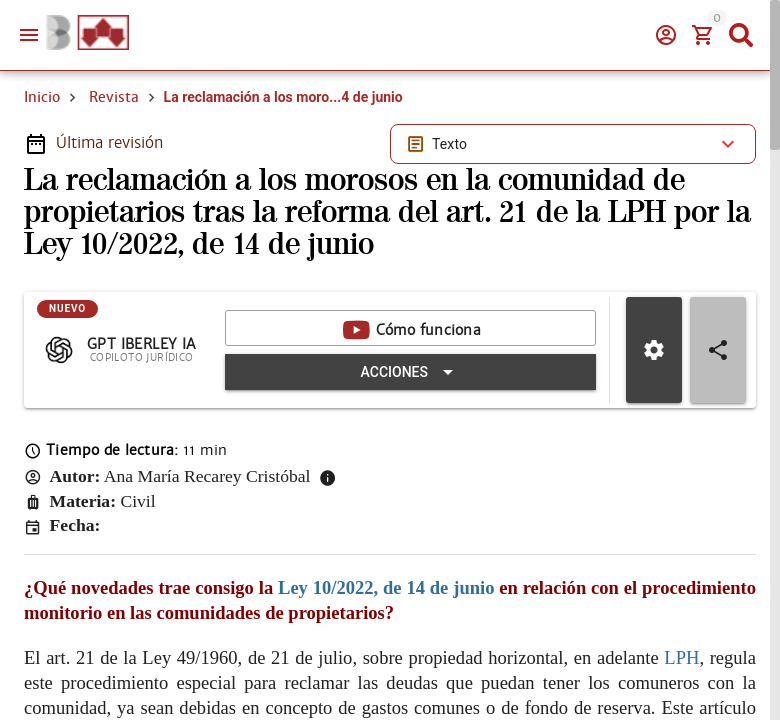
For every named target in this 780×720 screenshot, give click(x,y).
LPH (681, 657)
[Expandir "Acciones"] (410, 372)
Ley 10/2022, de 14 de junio (386, 587)
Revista (114, 97)
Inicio (42, 97)
